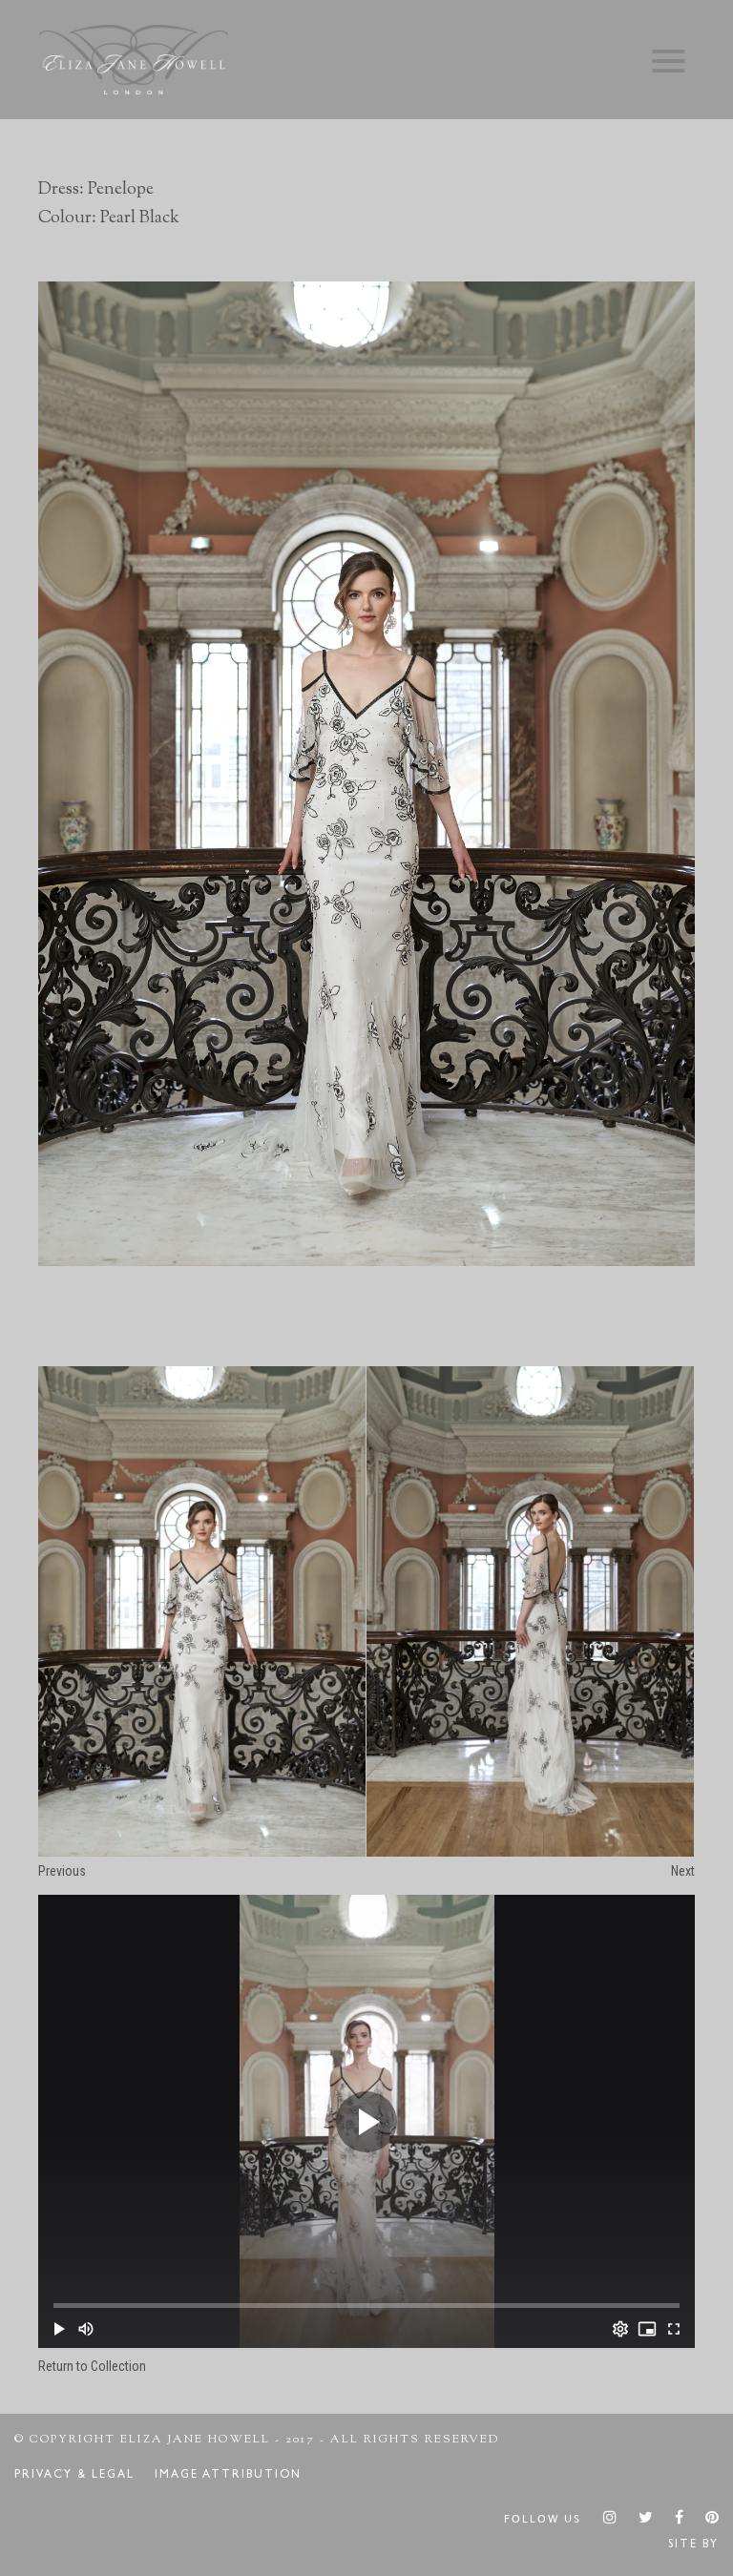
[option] (366, 773)
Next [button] (683, 1871)
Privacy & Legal (74, 2476)
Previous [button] (62, 1871)
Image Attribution (228, 2476)
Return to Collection (92, 2366)
